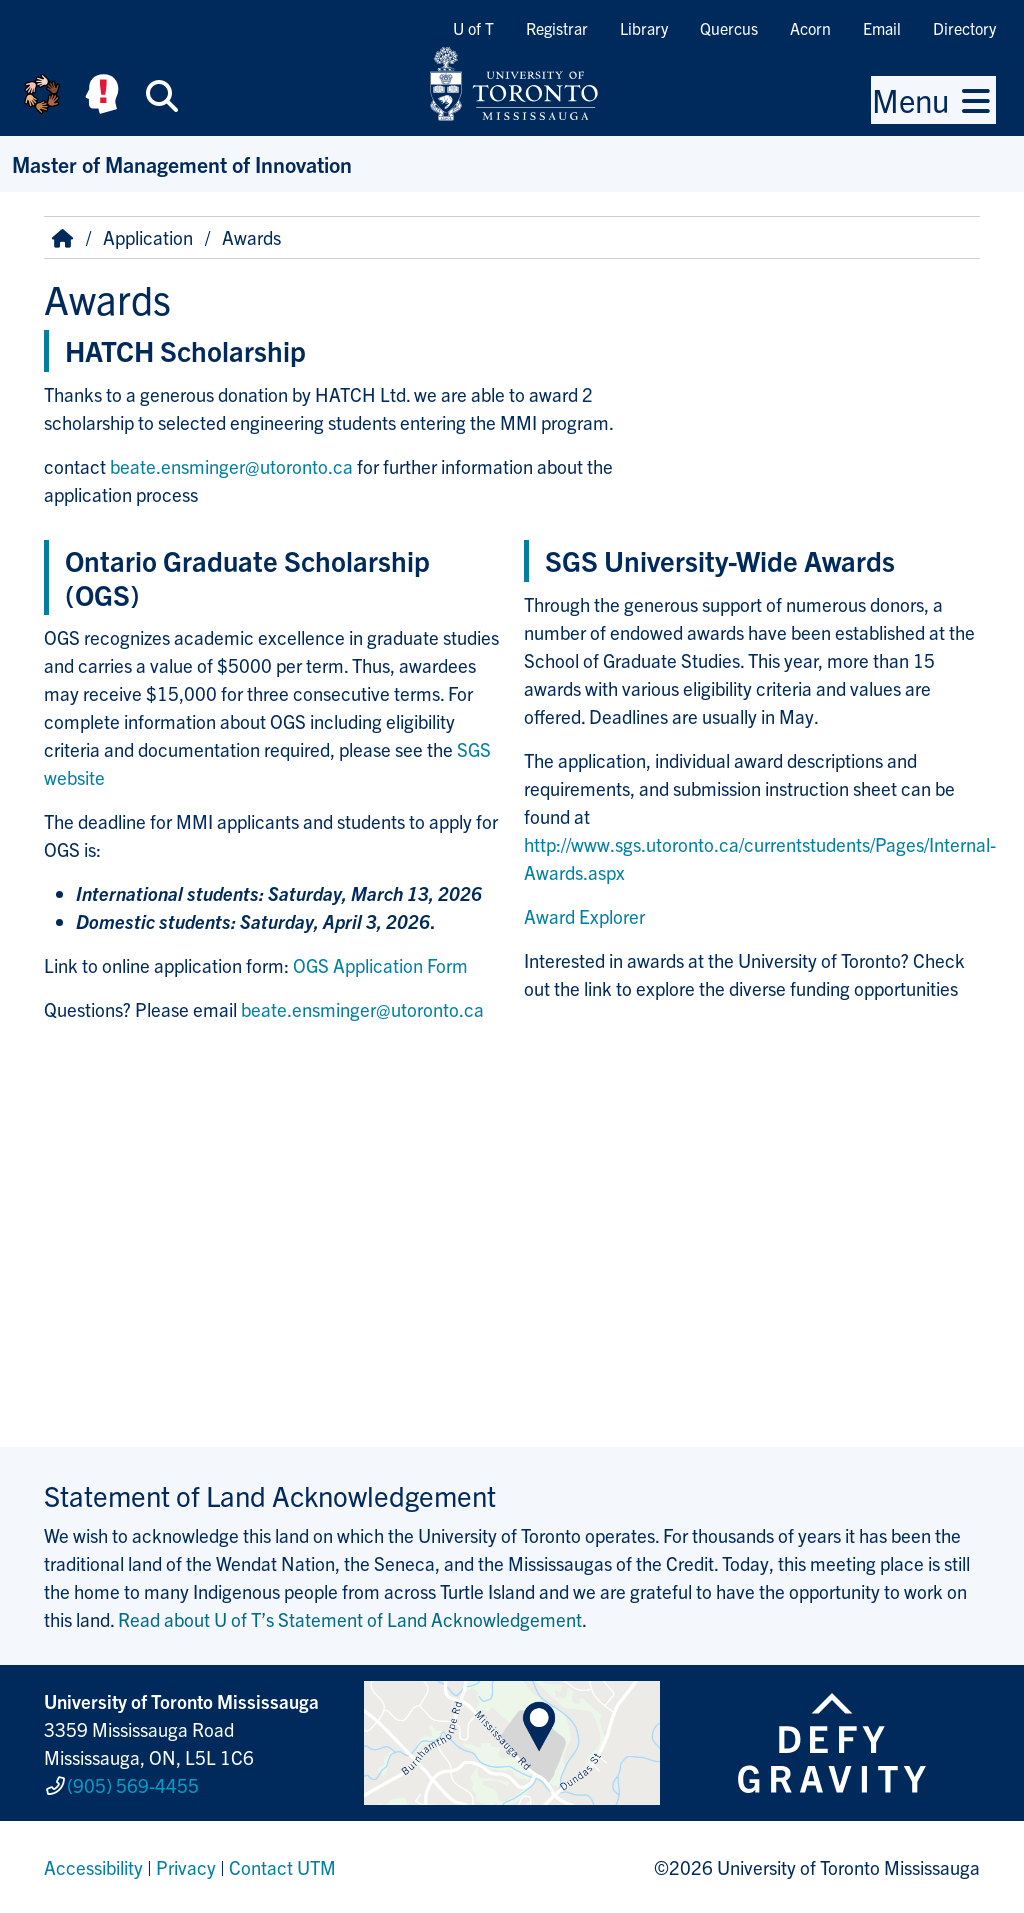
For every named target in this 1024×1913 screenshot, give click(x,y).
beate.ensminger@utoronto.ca (231, 466)
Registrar (557, 28)
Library (644, 28)
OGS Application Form (380, 965)
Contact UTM (282, 1867)
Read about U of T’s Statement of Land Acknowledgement (350, 1619)
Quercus (729, 28)
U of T (473, 28)
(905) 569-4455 (133, 1785)
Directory (964, 28)
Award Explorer (584, 916)
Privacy (186, 1867)
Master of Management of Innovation (182, 163)
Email (882, 28)
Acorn (810, 28)
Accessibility (93, 1867)
